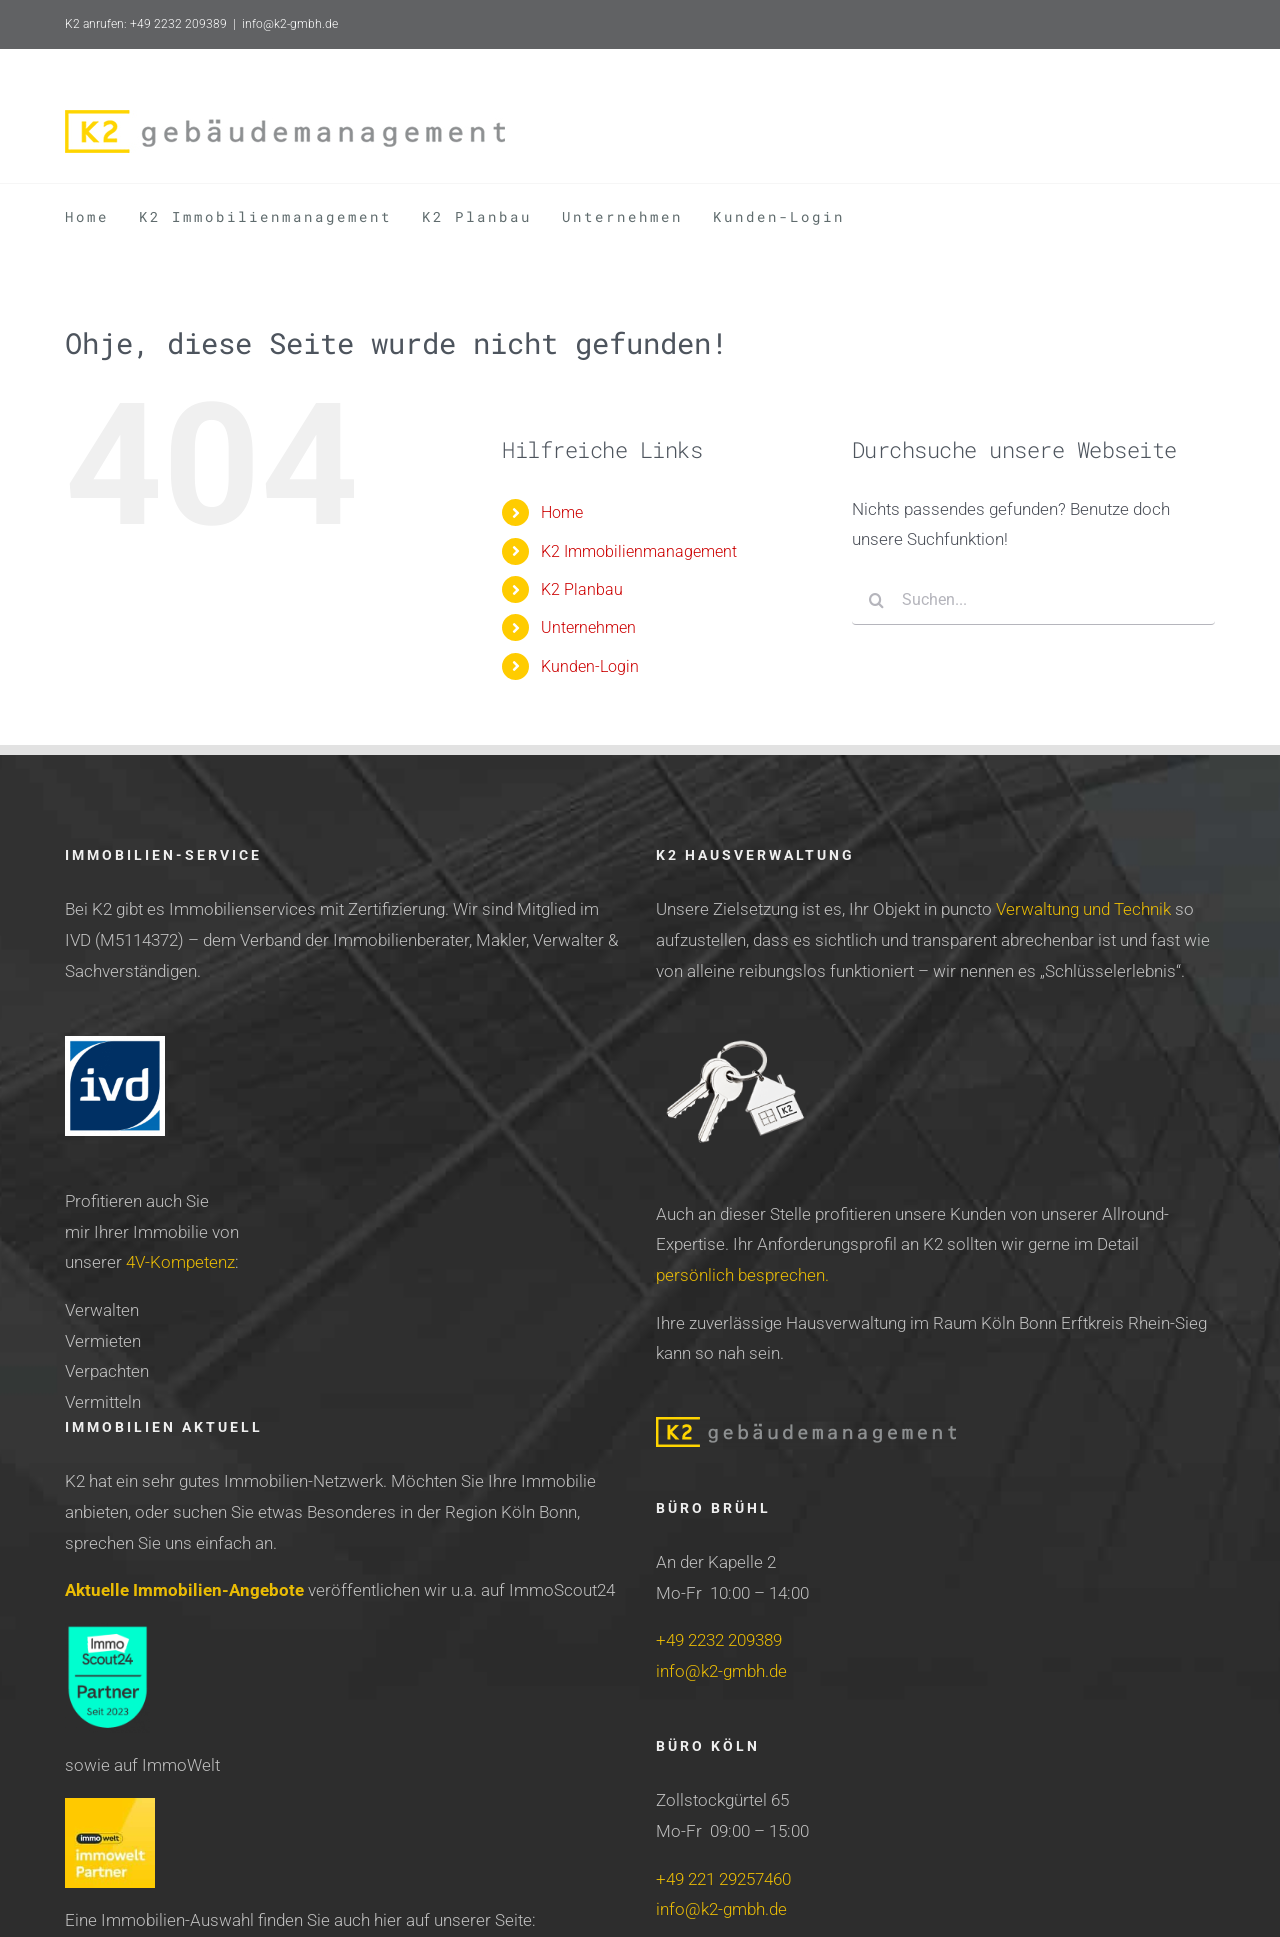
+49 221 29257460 (723, 1879)
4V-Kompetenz (180, 1262)
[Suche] (877, 600)
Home (562, 512)
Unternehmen (588, 627)
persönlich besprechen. (742, 1275)
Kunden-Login (590, 666)
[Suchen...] (1033, 600)
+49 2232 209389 (719, 1640)
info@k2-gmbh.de (290, 24)
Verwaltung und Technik (1083, 909)
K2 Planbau (582, 589)
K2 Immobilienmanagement (639, 551)
